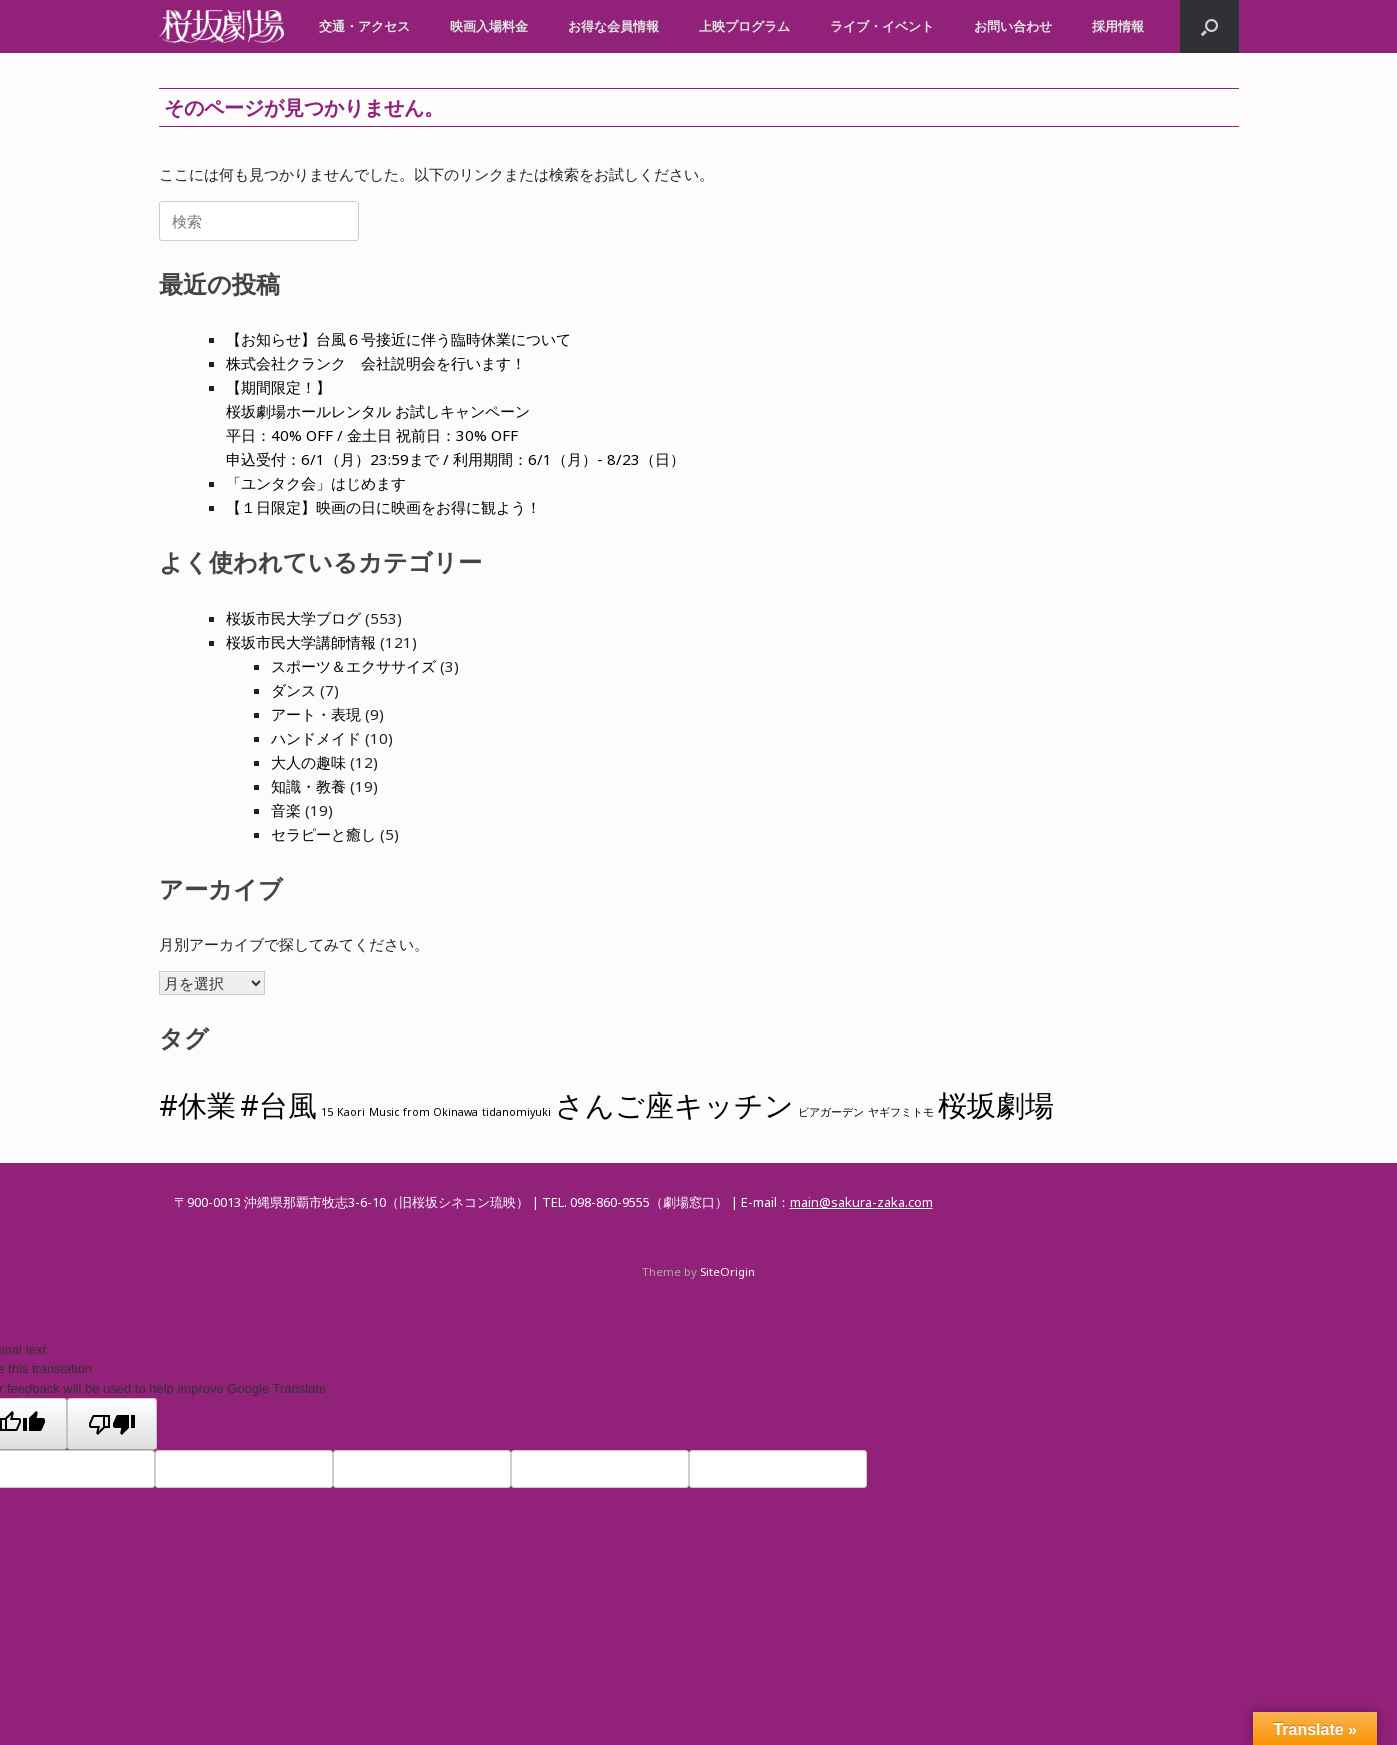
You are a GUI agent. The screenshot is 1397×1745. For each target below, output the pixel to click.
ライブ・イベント (882, 26)
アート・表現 (316, 714)
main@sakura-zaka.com (861, 1202)
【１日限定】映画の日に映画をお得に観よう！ (383, 507)
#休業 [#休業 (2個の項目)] (197, 1105)
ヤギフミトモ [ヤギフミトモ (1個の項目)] (901, 1112)
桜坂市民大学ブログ (293, 618)
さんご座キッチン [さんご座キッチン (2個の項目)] (674, 1105)
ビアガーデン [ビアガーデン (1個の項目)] (831, 1112)
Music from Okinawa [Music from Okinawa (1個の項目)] (423, 1112)
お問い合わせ (1013, 26)
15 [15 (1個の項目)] (327, 1112)
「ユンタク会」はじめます (316, 483)
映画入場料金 (489, 26)
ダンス (293, 690)
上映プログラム (744, 26)
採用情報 (1118, 26)
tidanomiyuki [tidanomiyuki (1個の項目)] (516, 1112)
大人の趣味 (308, 762)
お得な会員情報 (613, 26)
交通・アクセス (364, 26)
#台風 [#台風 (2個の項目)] (278, 1105)
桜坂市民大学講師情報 (301, 642)
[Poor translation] (112, 1424)
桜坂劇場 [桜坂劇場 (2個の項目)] (996, 1105)
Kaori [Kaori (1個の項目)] (351, 1112)
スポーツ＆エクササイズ (353, 666)
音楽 (286, 810)
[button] (1209, 26)
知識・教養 (308, 786)
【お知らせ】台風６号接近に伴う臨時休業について (398, 339)
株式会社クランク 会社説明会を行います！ (376, 363)
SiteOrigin (727, 1271)
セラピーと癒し (323, 834)
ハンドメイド (316, 738)
